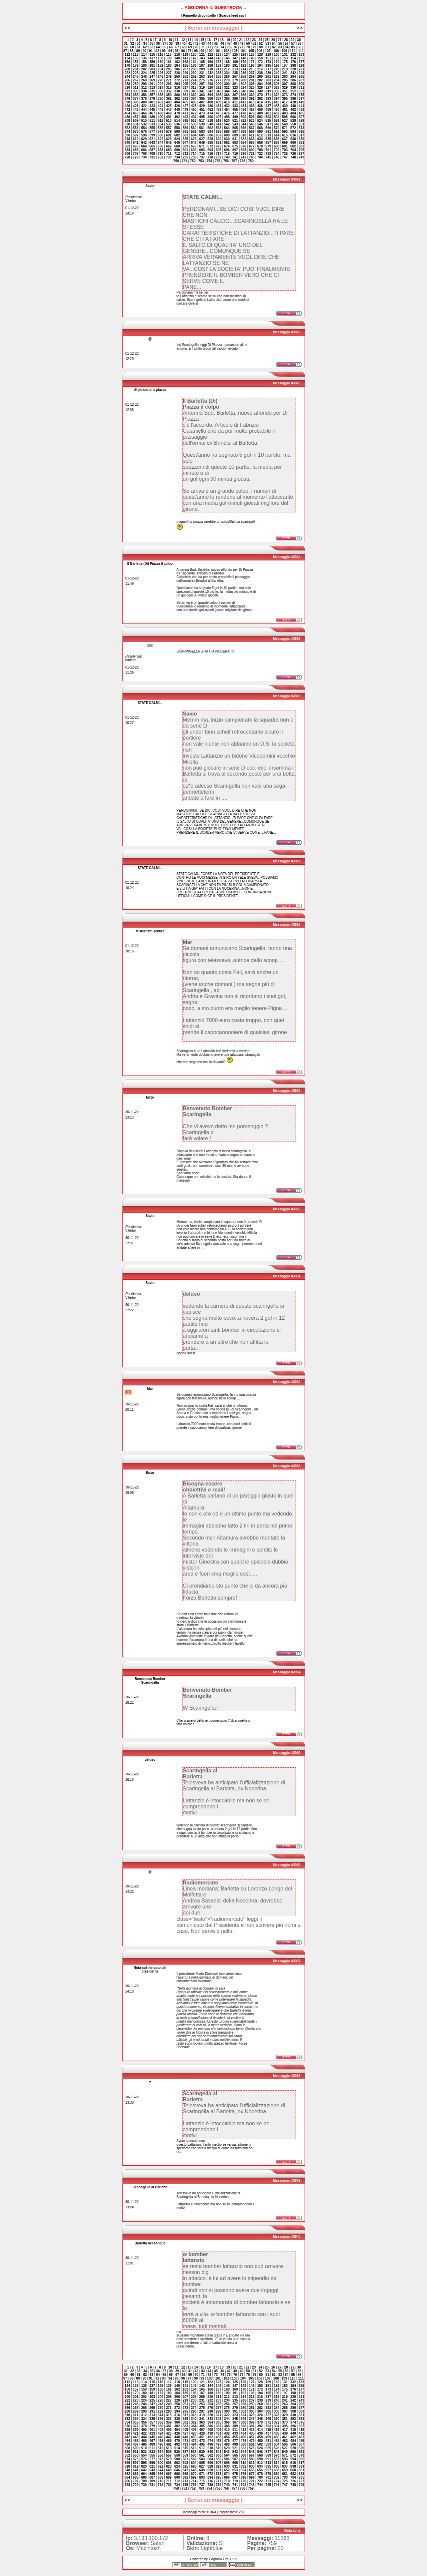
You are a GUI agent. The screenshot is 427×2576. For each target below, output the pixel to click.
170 (243, 62)
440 (293, 106)
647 (185, 142)
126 (243, 54)
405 (185, 102)
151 (268, 58)
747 (285, 157)
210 (210, 69)
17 (215, 40)
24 (260, 40)
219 (285, 69)
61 (138, 47)
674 (227, 146)
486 (127, 117)
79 (254, 47)
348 (260, 91)
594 (293, 131)
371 (268, 95)
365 (219, 95)
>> (299, 28)
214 (243, 69)
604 (193, 135)
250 (177, 76)
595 (301, 131)
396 (293, 98)
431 (219, 106)
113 (135, 54)
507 (301, 117)
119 (185, 54)
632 (243, 139)
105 (251, 51)
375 (301, 95)
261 (268, 76)
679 (268, 146)
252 (193, 76)
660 (293, 142)
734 (177, 157)
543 (235, 124)
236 (243, 73)
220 (293, 69)
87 (125, 51)
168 (227, 62)
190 (227, 65)
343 (219, 91)
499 (235, 117)
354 (127, 95)
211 (219, 69)
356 (144, 95)
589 (252, 131)
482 (277, 113)
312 (144, 87)
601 (169, 135)
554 (144, 128)
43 (203, 43)
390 (243, 98)
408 (210, 102)
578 (160, 131)
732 (160, 157)
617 (301, 135)
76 (235, 47)
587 (235, 131)
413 (252, 102)
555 (152, 128)
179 (135, 65)
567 (252, 128)
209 (202, 69)
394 (277, 98)
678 (260, 146)
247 (152, 76)
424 (160, 106)
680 (277, 146)
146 (227, 58)
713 (185, 153)
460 (277, 109)
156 (127, 62)
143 (202, 58)
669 (185, 146)
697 (235, 150)
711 (169, 153)
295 (185, 84)
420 (127, 106)
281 (252, 80)
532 (144, 124)
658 (277, 142)
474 (210, 113)
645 (169, 142)
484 (293, 113)
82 (274, 47)
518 (210, 120)
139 (169, 58)
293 (169, 84)
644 (160, 142)
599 (152, 135)
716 (210, 153)
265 (301, 76)
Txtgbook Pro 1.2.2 (222, 2559)
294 (177, 84)
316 (177, 87)
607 (219, 135)
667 (169, 146)
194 (260, 65)
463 (301, 109)
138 (160, 58)
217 (268, 69)
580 (177, 131)
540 (210, 124)
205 (169, 69)
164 (193, 62)
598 (144, 135)
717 (219, 153)
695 (219, 150)
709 (152, 153)
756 (226, 161)
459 (268, 109)
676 (243, 146)
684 (127, 150)
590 (260, 131)
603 (185, 135)
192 (243, 65)
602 (177, 135)
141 (185, 58)
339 (185, 91)
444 (144, 109)
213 (235, 69)
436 (260, 106)
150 (260, 58)
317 (185, 87)
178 (127, 65)
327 (268, 87)
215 (252, 69)
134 (127, 58)
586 (227, 131)
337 (169, 91)
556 (160, 128)
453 (219, 109)
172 (260, 62)
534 (160, 124)
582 (193, 131)
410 (227, 102)
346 (243, 91)
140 (177, 58)
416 (277, 102)
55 (280, 43)
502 (260, 117)
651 (219, 142)
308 (293, 84)
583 (202, 131)
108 (276, 51)
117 (169, 54)
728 (127, 157)
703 (285, 150)
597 (135, 135)
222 (127, 73)
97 (189, 51)
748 (293, 157)
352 (293, 91)
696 (227, 150)
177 (301, 62)
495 (202, 117)
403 (169, 102)
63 (151, 47)
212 (227, 69)
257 (235, 76)
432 (227, 106)
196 (277, 65)
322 (227, 87)
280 (243, 80)
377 (135, 98)
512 (160, 120)
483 (285, 113)
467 (152, 113)
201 (135, 69)
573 (301, 128)
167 (219, 62)
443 (135, 109)
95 (176, 51)
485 (301, 113)
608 (227, 135)
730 (144, 157)
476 (227, 113)
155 (301, 58)
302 (243, 84)
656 (260, 142)
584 (210, 131)
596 (127, 135)
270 (160, 80)
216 (260, 69)
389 (235, 98)
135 (135, 58)
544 (243, 124)
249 (169, 76)
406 (193, 102)
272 (177, 80)
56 (286, 43)
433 (235, 106)
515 (185, 120)
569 (268, 128)
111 (301, 51)
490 (160, 117)
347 (252, 91)
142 (193, 58)
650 (210, 142)
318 (193, 87)
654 (243, 142)
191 (235, 65)
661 (301, 142)
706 (127, 153)
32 (132, 43)
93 (163, 51)
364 (210, 95)
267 (135, 80)
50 (248, 43)
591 (268, 131)
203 (152, 69)
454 (227, 109)
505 (285, 117)
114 (144, 54)
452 (210, 109)
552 (127, 128)
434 (243, 106)
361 (185, 95)
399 (135, 102)
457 (252, 109)
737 (202, 157)
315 (169, 87)
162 (177, 62)
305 (268, 84)
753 (201, 161)
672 (210, 146)
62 (145, 47)
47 (229, 43)
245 (135, 76)
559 (185, 128)
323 (235, 87)
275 (202, 80)
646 (177, 142)
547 (268, 124)
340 (193, 91)
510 (144, 120)
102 (226, 51)
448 (177, 109)
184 (177, 65)
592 (277, 131)
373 (285, 95)
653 (235, 142)
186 (193, 65)
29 (292, 40)
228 (177, 73)
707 (135, 153)
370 (260, 95)
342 (210, 91)
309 (301, 84)
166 (210, 62)
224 (144, 73)
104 (243, 51)
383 (185, 98)
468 (160, 113)
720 (243, 153)
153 (285, 58)
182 (160, 65)
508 (127, 120)
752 (193, 161)
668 (177, 146)
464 (127, 113)
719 (235, 153)
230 (193, 73)
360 (177, 95)
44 (209, 43)
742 (243, 157)
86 (299, 47)
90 (144, 51)
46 (222, 43)
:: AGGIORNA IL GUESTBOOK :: (213, 7)
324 (243, 87)
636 (277, 139)
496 (210, 117)
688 (160, 150)
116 (160, 54)
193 (252, 65)
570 (277, 128)
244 (127, 76)
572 (293, 128)
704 (293, 150)
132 (293, 54)
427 (185, 106)
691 (185, 150)
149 (252, 58)
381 (169, 98)
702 (277, 150)
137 (152, 58)
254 (210, 76)
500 (243, 117)
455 (235, 109)
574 (127, 131)
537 (185, 124)
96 (183, 51)
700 (260, 150)
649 (202, 142)
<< (127, 28)
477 (235, 113)
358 (160, 95)
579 (169, 131)
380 (160, 98)
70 (196, 47)
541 (219, 124)
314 (160, 87)
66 (170, 47)
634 (260, 139)
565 (235, 128)
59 (125, 47)
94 (170, 51)
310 (127, 87)
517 (202, 120)
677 (252, 146)
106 (259, 51)
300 (227, 84)
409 (219, 102)
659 (285, 142)
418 (293, 102)
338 (177, 91)
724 (277, 153)
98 (196, 51)
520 (227, 120)
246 (144, 76)
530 (127, 124)
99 (202, 51)
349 (268, 91)
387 (219, 98)
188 (210, 65)
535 (169, 124)
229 (185, 73)
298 (210, 84)
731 (152, 157)
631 (235, 139)
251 (185, 76)
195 (268, 65)
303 (252, 84)
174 (277, 62)
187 (202, 65)
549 (285, 124)
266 (127, 80)
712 (177, 153)
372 (277, 95)
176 (293, 62)
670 (193, 146)
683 (301, 146)
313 (152, 87)
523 (252, 120)
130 (277, 54)
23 (254, 40)
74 (222, 47)
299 (219, 84)
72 (209, 47)
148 (243, 58)
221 (301, 69)
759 (251, 161)
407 (202, 102)
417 (285, 102)
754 (209, 161)
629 (219, 139)
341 (202, 91)
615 (285, 135)
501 (252, 117)
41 (190, 43)
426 (177, 106)
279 (235, 80)
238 (260, 73)
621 (152, 139)
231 (202, 73)
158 (144, 62)
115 (152, 54)
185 (185, 65)
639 (301, 139)
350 (277, 91)
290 (144, 84)
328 (277, 87)
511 (152, 120)
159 (152, 62)
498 (227, 117)
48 (235, 43)
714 (193, 153)
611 (252, 135)
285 (285, 80)
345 (235, 91)
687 (152, 150)
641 (135, 142)
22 (247, 40)
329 (285, 87)
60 (132, 47)
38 (170, 43)
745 (268, 157)
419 (301, 102)
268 (144, 80)
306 (277, 84)
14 (196, 40)
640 (127, 142)
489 (152, 117)
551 (301, 124)
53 (267, 43)
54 (274, 43)
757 (234, 161)
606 (210, 135)
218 (277, 69)
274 (193, 80)
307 (285, 84)
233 (219, 73)
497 (219, 117)
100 (209, 51)
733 (169, 157)
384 (193, 98)
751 (184, 161)
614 (277, 135)
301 (235, 84)
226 (160, 73)
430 (210, 106)
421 (135, 106)
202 (144, 69)
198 (293, 65)
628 (210, 139)
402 (160, 102)
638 (293, 139)
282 (260, 80)
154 (293, 58)
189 (219, 65)
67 (177, 47)
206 (177, 69)
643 (152, 142)
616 (293, 135)
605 (202, 135)
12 (183, 40)
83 (280, 47)
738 (210, 157)
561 (202, 128)
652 (227, 142)
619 (135, 139)
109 (284, 51)
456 (243, 109)
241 (285, 73)
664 (144, 146)
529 (301, 120)
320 (210, 87)
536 (177, 124)
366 (227, 95)
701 (268, 150)
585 (219, 131)
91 (151, 51)
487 (135, 117)
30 (299, 40)
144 (210, 58)
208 (193, 69)
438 (277, 106)
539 (202, 124)
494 (193, 117)
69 (190, 47)
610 (243, 135)
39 (177, 43)
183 (169, 65)
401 (152, 102)
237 (252, 73)
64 (158, 47)
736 (193, 157)
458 (260, 109)
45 (216, 43)
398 (127, 102)
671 (202, 146)
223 (135, 73)
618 (127, 139)
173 (268, 62)
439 (285, 106)
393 (268, 98)
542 (227, 124)
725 (285, 153)
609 (235, 135)
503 (268, 117)
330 (293, 87)
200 (127, 69)
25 (267, 40)
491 (169, 117)
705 (301, 150)
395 (285, 98)
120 (193, 54)
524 (260, 120)
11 (176, 40)
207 (185, 69)
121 (202, 54)
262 (277, 76)
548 (277, 124)
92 (157, 51)
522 (243, 120)
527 (285, 120)
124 (227, 54)
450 (193, 109)
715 (202, 153)
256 (227, 76)
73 (216, 47)
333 (135, 91)
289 (135, 84)
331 (301, 87)
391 (252, 98)
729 (135, 157)
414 (260, 102)
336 (160, 91)
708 (144, 153)
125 (235, 54)
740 (227, 157)
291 (152, 84)
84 (286, 47)
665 (152, 146)
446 (160, 109)
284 (277, 80)
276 (210, 80)
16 (208, 40)
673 (219, 146)
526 (277, 120)
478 (243, 113)
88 (131, 51)
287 (301, 80)
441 (301, 106)
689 (169, 150)
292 (160, 84)
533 (152, 124)
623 (169, 139)
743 (252, 157)
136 (144, 58)
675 (235, 146)
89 (138, 51)
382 (177, 98)
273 (185, 80)
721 (252, 153)
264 (293, 76)
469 (169, 113)
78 (248, 47)
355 (135, 95)
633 (252, 139)
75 (229, 47)
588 (243, 131)
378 (144, 98)
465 (135, 113)
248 (160, 76)
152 (277, 58)
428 (193, 106)
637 (285, 139)
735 (185, 157)
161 (169, 62)
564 (227, 128)
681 (285, 146)
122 (210, 54)
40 (183, 43)
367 (235, 95)
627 (202, 139)
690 (177, 150)
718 (227, 153)
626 (193, 139)
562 (210, 128)
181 (152, 65)
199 (301, 65)
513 (169, 120)
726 (293, 153)
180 (144, 65)
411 (235, 102)
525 (268, 120)
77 (242, 47)
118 (177, 54)
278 (227, 80)
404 (177, 102)
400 (144, 102)
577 (152, 131)
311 (135, 87)
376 (127, 98)
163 (185, 62)
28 (286, 40)
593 (285, 131)
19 (228, 40)
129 (268, 54)
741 (235, 157)
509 (135, 120)
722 (260, 153)
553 (135, 128)
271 (169, 80)
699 (252, 150)
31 (125, 43)
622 (160, 139)
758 (243, 161)
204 (160, 69)
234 (227, 73)
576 (144, 131)
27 (280, 40)
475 (219, 113)
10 (170, 40)
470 (177, 113)
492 (177, 117)
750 (176, 161)
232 (210, 73)
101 (218, 51)
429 (202, 106)
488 (144, 117)
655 (252, 142)
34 (145, 43)
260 (260, 76)
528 (293, 120)
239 (268, 73)
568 (260, 128)
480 (260, 113)
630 (227, 139)
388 (227, 98)
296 (193, 84)
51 (254, 43)
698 (243, 150)
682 (293, 146)
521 (235, 120)
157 (135, 62)
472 (193, 113)
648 (193, 142)
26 (273, 40)
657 (268, 142)
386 (210, 98)
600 (160, 135)
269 (152, 80)
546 (260, 124)
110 (293, 51)
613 (268, 135)
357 (152, 95)
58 (299, 43)
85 (293, 47)
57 (293, 43)
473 (202, 113)
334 (144, 91)
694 (210, 150)
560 (193, 128)
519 (219, 120)
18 (222, 40)
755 (218, 161)
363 (202, 95)
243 (301, 73)
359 (169, 95)
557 (169, 128)
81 (267, 47)
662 (127, 146)
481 (268, 113)
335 (152, 91)
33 (138, 43)
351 (285, 91)
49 (242, 43)
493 (185, 117)
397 (301, 98)
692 (193, 150)
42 (196, 43)
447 (169, 109)
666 (160, 146)
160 (160, 62)
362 (193, 95)
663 (135, 146)
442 (127, 109)
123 (219, 54)
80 (261, 47)
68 (183, 47)
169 (235, 62)
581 (185, 131)
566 (243, 128)
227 (169, 73)
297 (202, 84)
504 (277, 117)
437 (268, 106)
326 (260, 87)
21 (241, 40)
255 (219, 76)
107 (268, 51)
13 (189, 40)
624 (177, 139)
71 (203, 47)
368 (243, 95)
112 (127, 54)
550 (293, 124)
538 (193, 124)
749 (301, 157)
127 (252, 54)
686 (144, 150)
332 (127, 91)
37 (164, 43)
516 (193, 120)
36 (158, 43)
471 (185, 113)
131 (285, 54)
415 (268, 102)
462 (293, 109)
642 (144, 142)
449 (185, 109)
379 (152, 98)
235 (235, 73)
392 (260, 98)
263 (285, 76)
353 (301, 91)
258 (243, 76)
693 (202, 150)
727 (301, 153)
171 (252, 62)
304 (260, 84)
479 (252, 113)
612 (260, 135)
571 (285, 128)
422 (144, 106)
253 (202, 76)
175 (285, 62)
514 (177, 120)
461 (285, 109)
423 (152, 106)
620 (144, 139)
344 (227, 91)
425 (169, 106)
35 (151, 43)
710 (160, 153)
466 (144, 113)
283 (268, 80)
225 (152, 73)
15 (202, 40)
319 (202, 87)
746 (277, 157)
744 (260, 157)
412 (243, 102)
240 (277, 73)
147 (235, 58)
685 (135, 150)
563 (219, 128)
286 (293, 80)
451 (202, 109)
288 (127, 84)
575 (135, 131)
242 (293, 73)
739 (219, 157)
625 (185, 139)
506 (293, 117)
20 (235, 40)
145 (219, 58)
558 (177, 128)
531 (135, 124)
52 (261, 43)
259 (252, 76)
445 (152, 109)
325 (252, 87)
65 (164, 47)
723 (268, 153)
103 (235, 51)
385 (202, 98)
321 (219, 87)
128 (260, 54)
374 (293, 95)
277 (219, 80)
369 (252, 95)
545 (252, 124)
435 (252, 106)
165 (202, 62)
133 (301, 54)
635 (268, 139)
